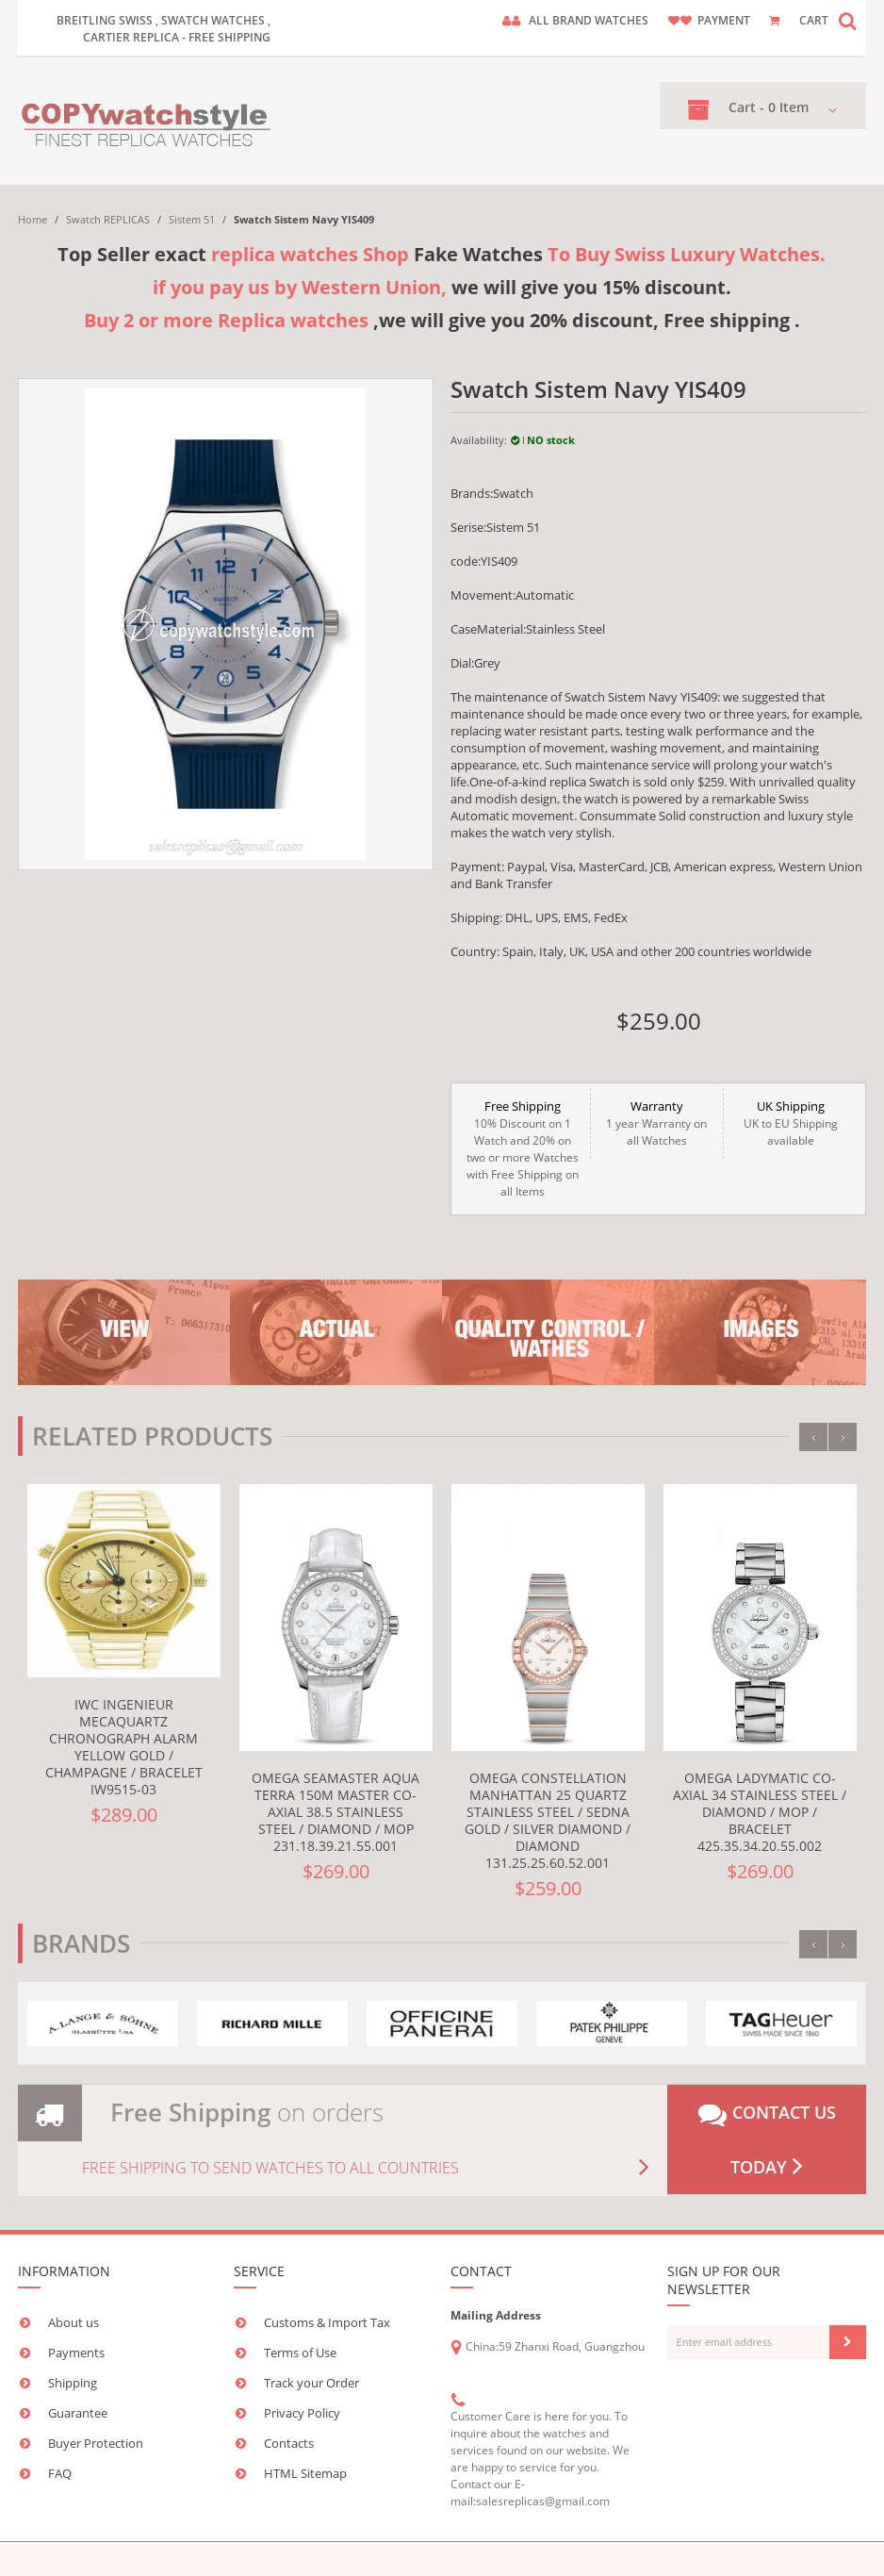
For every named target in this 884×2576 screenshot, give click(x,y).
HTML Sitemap (305, 2473)
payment (723, 20)
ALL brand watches (588, 20)
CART (813, 20)
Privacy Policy (302, 2412)
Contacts (289, 2443)
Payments (76, 2352)
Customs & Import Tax (327, 2322)
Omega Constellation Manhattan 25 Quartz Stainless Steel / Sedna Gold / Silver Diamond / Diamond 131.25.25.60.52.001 (547, 1820)
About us (73, 2322)
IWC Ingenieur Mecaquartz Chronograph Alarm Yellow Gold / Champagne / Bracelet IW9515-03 (124, 1746)
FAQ (60, 2473)
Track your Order (311, 2382)
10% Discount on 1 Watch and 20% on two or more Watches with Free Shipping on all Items (523, 1148)
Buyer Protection (95, 2443)
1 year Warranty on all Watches (657, 1123)
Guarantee (77, 2412)
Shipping (72, 2382)
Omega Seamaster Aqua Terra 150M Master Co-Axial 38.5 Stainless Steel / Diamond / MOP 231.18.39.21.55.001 (335, 1812)
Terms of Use (300, 2352)
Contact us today (766, 2139)
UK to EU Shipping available (790, 1123)
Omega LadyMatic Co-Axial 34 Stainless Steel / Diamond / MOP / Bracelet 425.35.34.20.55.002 (759, 1812)
